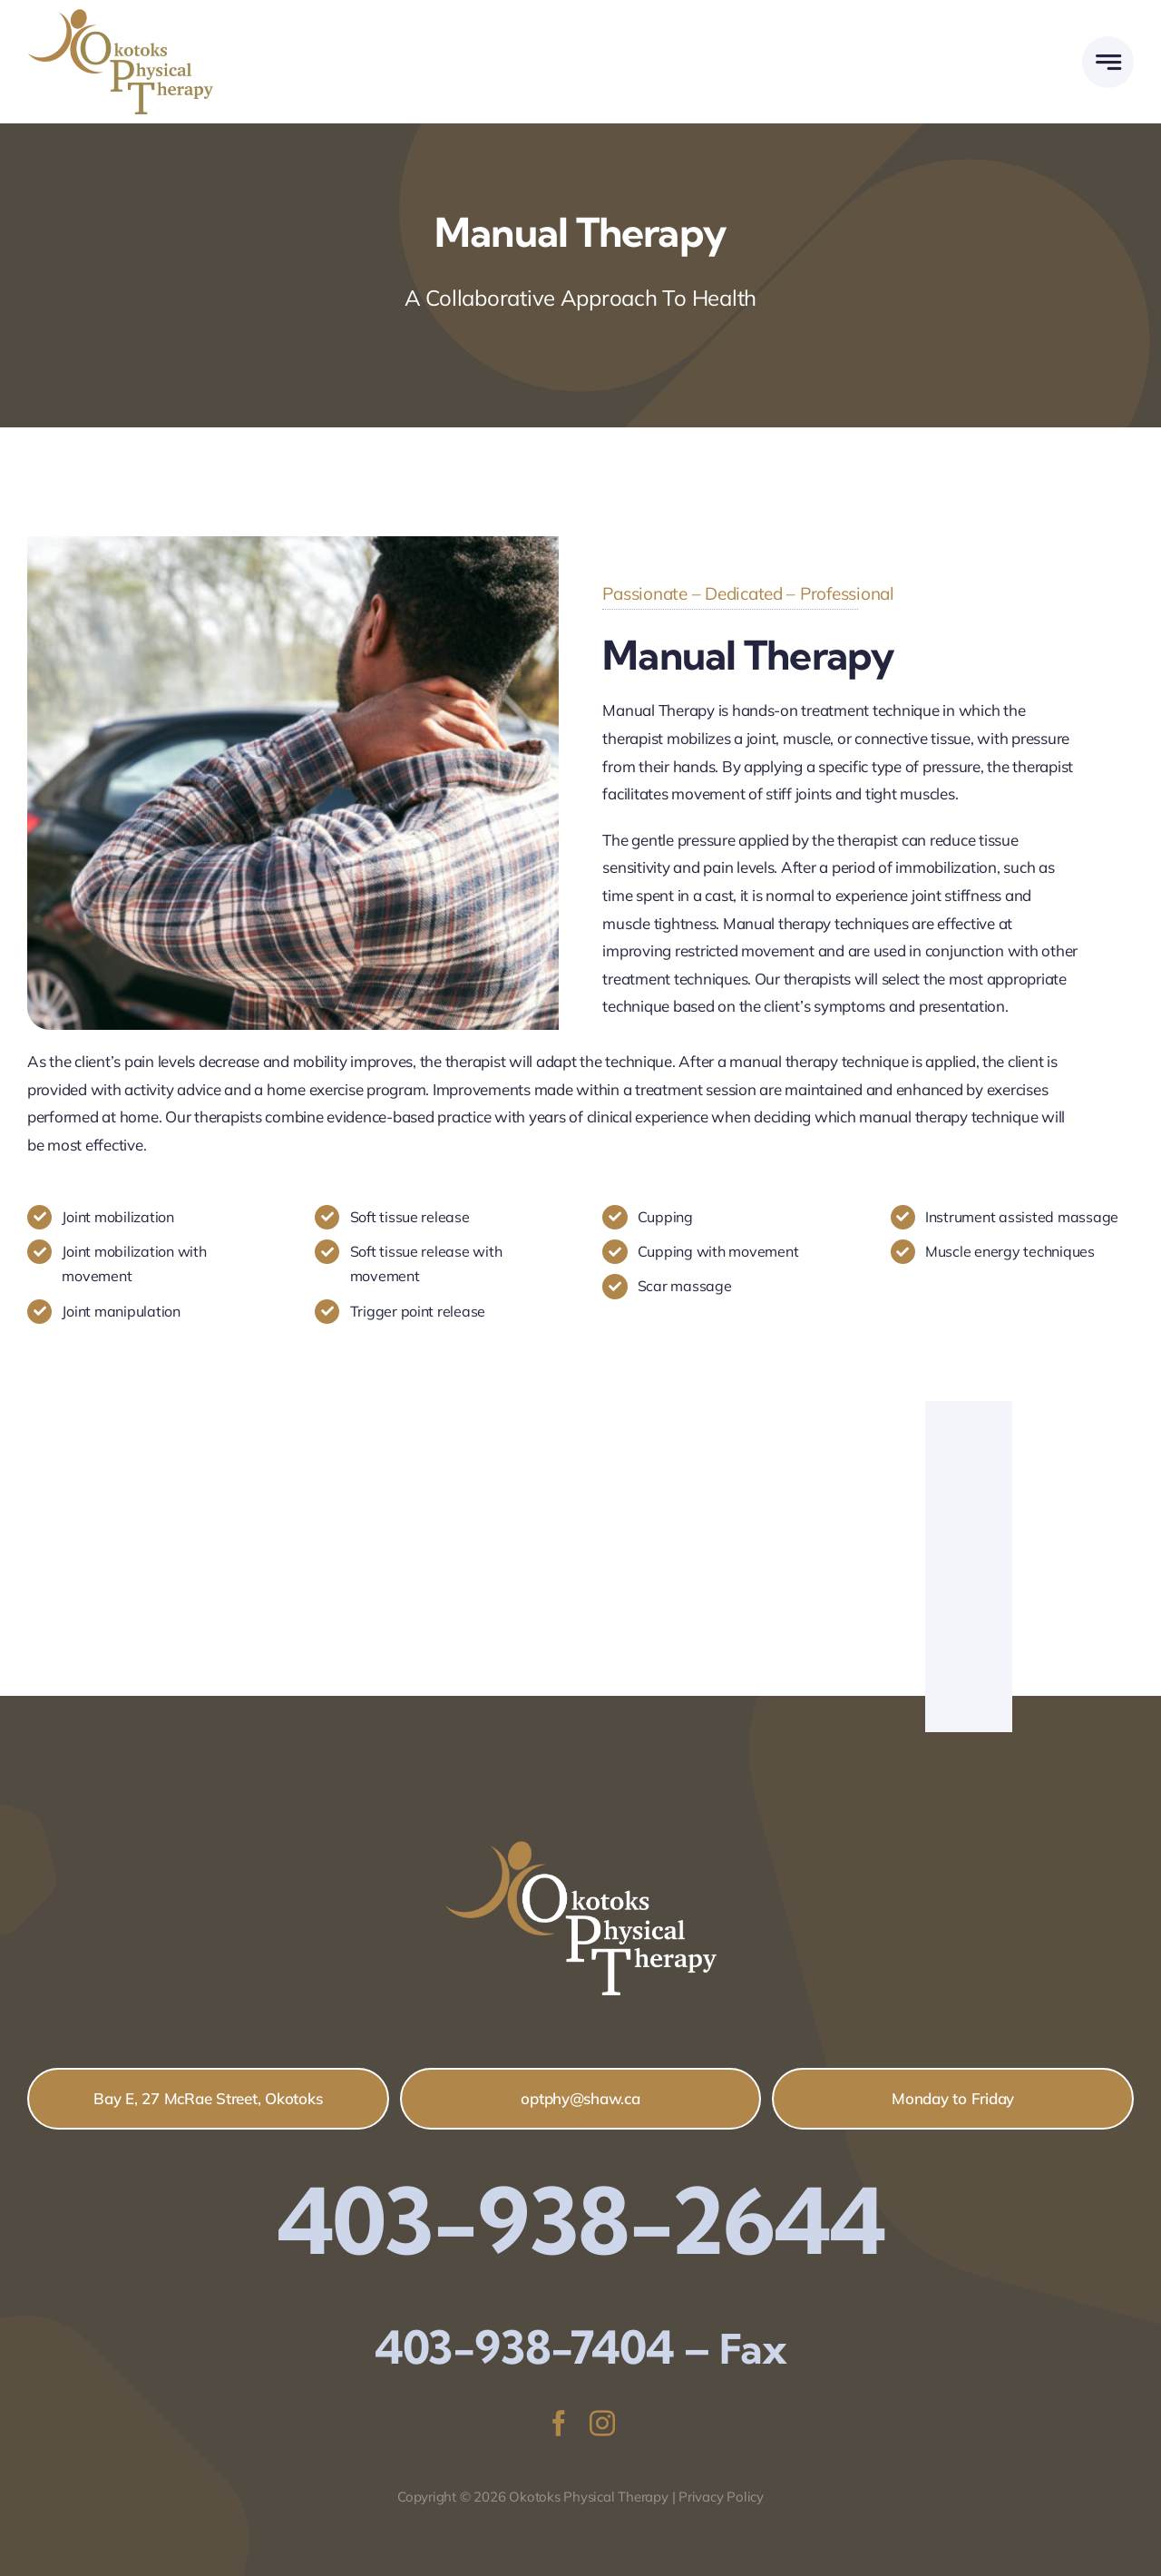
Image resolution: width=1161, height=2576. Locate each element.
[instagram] (602, 2423)
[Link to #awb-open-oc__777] (1108, 62)
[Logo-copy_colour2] (120, 16)
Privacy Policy (721, 2496)
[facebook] (558, 2423)
